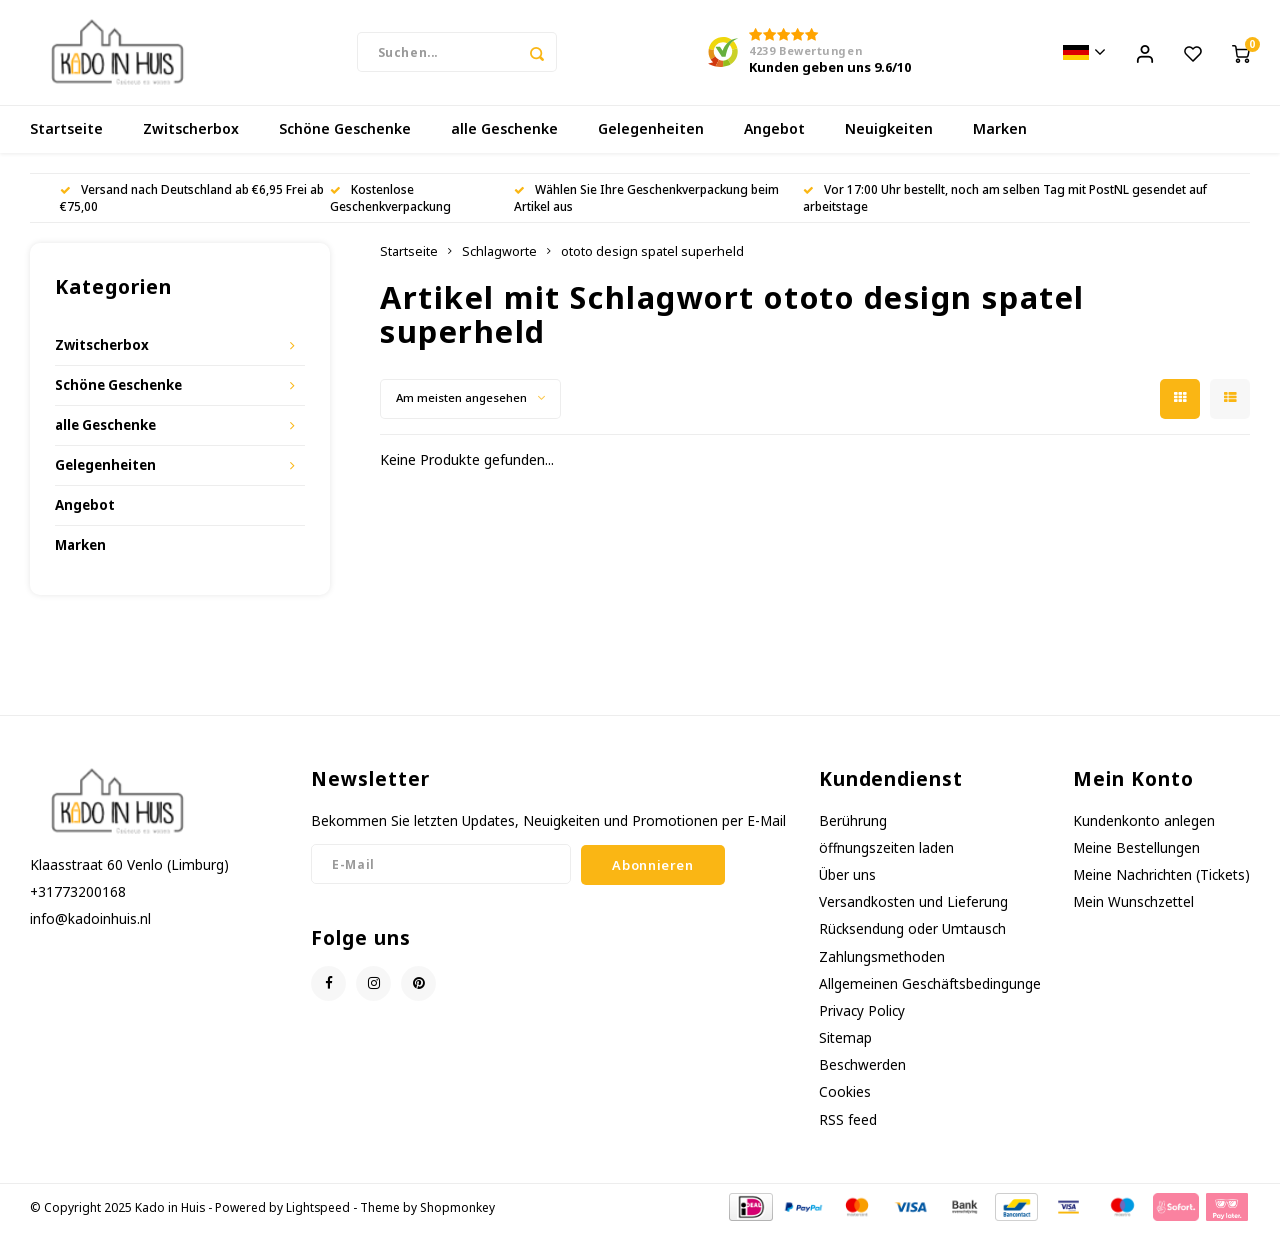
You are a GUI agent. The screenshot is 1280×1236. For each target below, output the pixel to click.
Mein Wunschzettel (1133, 906)
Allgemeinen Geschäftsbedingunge (930, 988)
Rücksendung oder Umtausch (912, 934)
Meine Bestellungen (1136, 852)
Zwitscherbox (191, 134)
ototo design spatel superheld (652, 256)
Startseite (66, 134)
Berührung (853, 825)
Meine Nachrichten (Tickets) (1161, 879)
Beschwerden (862, 1069)
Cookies (845, 1096)
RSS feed (848, 1124)
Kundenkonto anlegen (1144, 825)
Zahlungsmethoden (882, 961)
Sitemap (845, 1042)
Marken (1000, 134)
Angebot (774, 134)
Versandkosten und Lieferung (913, 906)
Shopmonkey (457, 1212)
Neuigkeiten (889, 134)
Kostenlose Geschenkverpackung (390, 202)
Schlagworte (499, 256)
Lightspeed (318, 1212)
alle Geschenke (504, 134)
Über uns (847, 879)
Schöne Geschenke (345, 134)
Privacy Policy (862, 1015)
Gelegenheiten (651, 134)
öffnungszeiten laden (886, 852)
